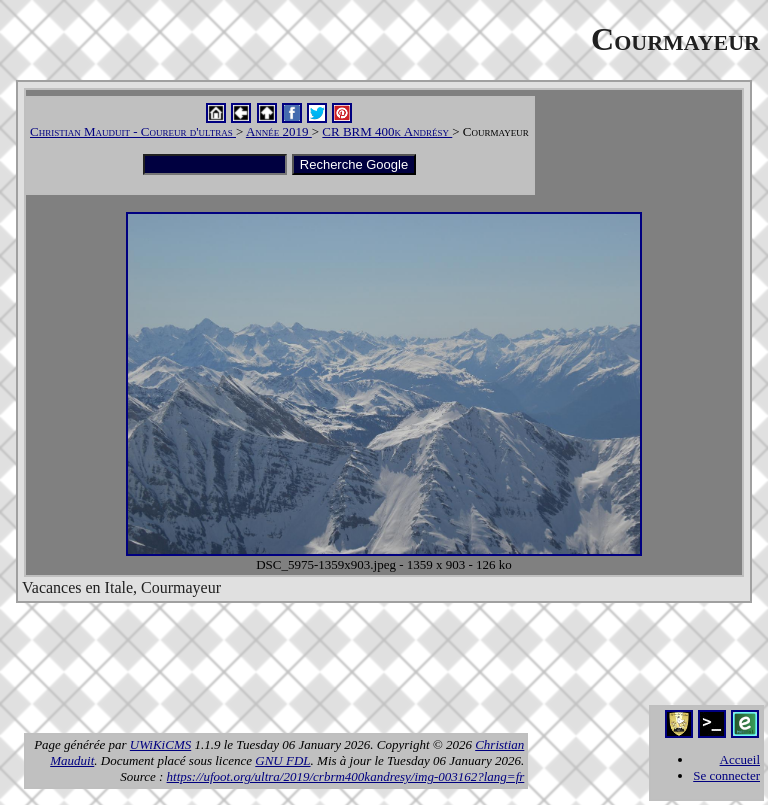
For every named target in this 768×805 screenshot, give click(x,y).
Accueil (740, 759)
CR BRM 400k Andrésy (387, 131)
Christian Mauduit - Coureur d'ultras (133, 131)
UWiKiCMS (160, 744)
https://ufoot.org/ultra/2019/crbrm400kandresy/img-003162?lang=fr (346, 776)
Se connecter (726, 775)
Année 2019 (279, 131)
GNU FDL (282, 760)
